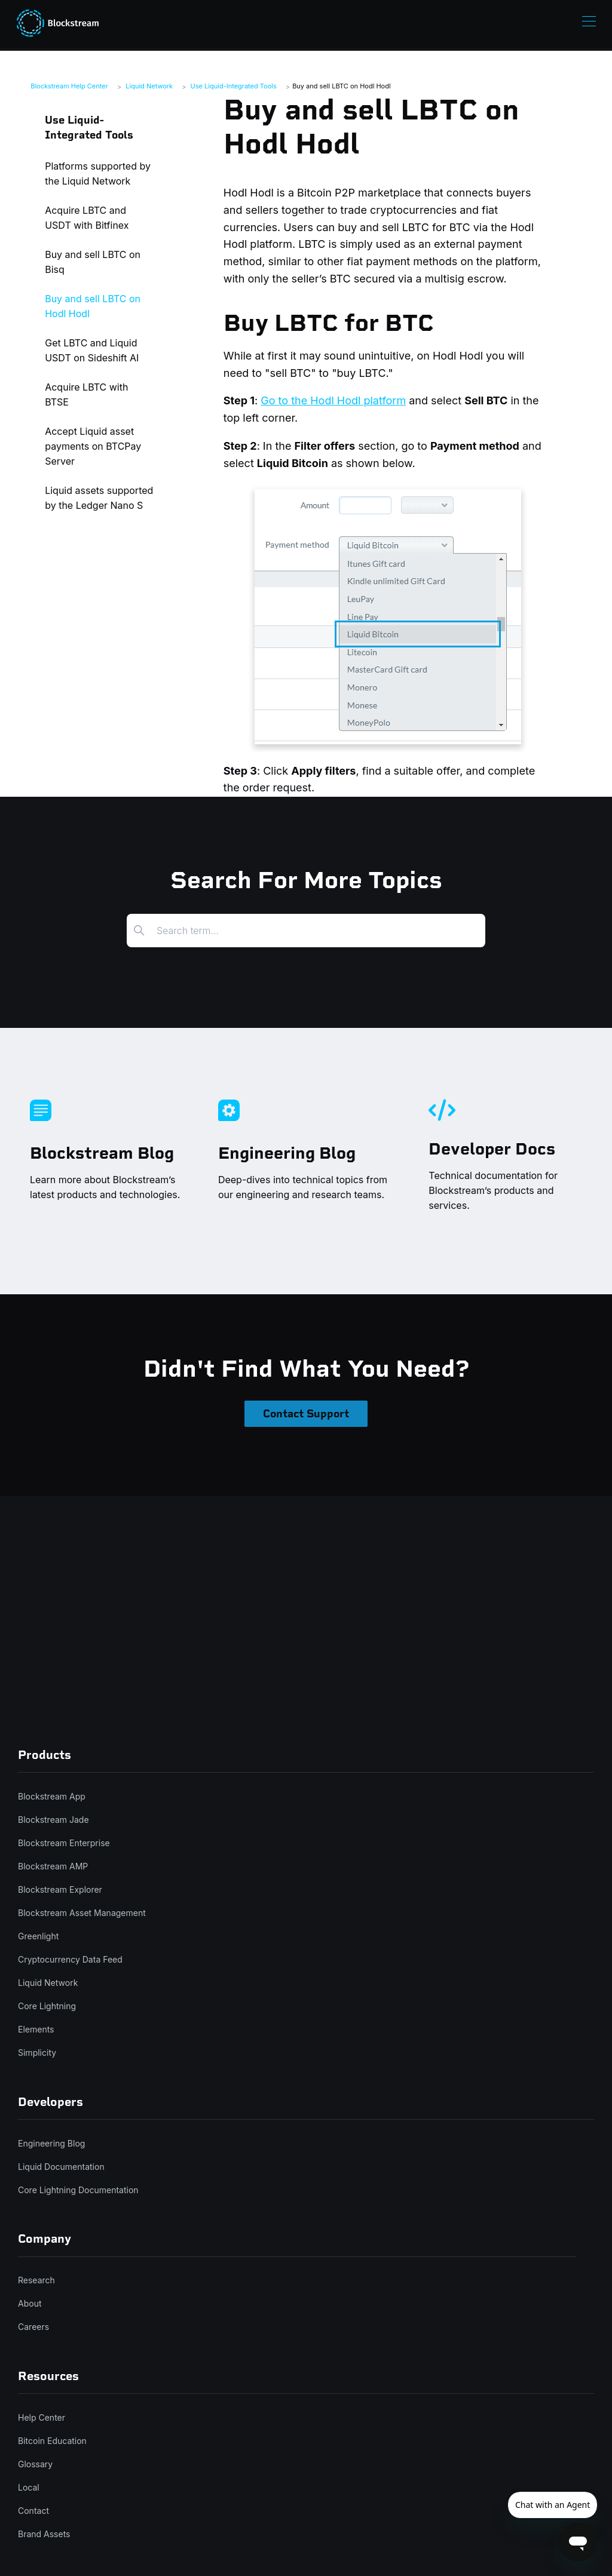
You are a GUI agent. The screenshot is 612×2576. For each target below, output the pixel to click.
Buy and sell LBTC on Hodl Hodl (341, 86)
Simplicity (37, 2052)
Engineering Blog (51, 2143)
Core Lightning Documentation (78, 2190)
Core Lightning (47, 2006)
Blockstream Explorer (60, 1889)
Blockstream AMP (53, 1866)
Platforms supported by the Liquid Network (98, 173)
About (29, 2303)
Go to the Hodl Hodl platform (333, 400)
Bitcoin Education (52, 2441)
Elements (36, 2029)
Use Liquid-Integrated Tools (234, 86)
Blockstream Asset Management (82, 1913)
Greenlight (38, 1936)
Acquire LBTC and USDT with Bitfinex (86, 217)
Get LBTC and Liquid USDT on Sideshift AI (92, 350)
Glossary (35, 2464)
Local (28, 2487)
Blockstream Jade (53, 1819)
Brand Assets (44, 2534)
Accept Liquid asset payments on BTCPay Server (93, 446)
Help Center (41, 2417)
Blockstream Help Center (69, 86)
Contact (33, 2511)
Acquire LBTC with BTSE (86, 394)
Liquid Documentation (61, 2166)
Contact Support (306, 1413)
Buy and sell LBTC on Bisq (92, 261)
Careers (33, 2327)
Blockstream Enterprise (64, 1843)
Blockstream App (51, 1796)
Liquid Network (149, 86)
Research (36, 2280)
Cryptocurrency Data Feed (70, 1959)
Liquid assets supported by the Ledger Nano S (99, 497)
